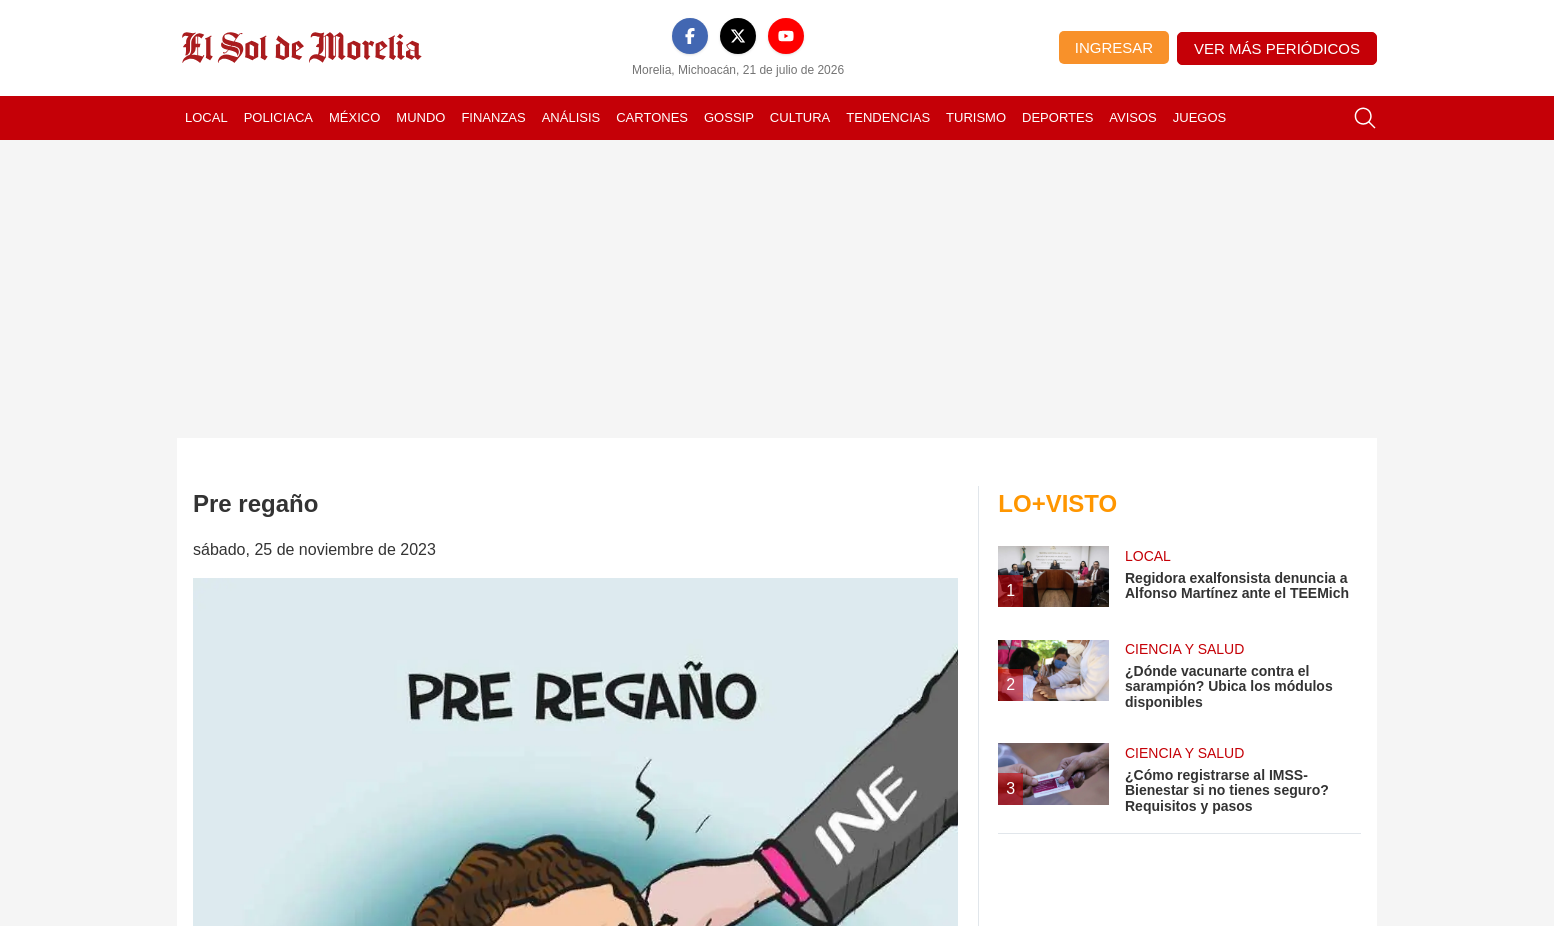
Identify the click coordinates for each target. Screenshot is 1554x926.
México (354, 117)
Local (206, 117)
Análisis (571, 117)
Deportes (1057, 117)
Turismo (976, 117)
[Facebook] (690, 36)
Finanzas (493, 117)
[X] (738, 36)
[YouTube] (786, 36)
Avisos (1132, 117)
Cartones (652, 117)
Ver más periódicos (1277, 48)
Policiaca (278, 117)
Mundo (420, 117)
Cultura (800, 117)
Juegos (1199, 117)
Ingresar (1114, 47)
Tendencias (888, 117)
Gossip (729, 117)
